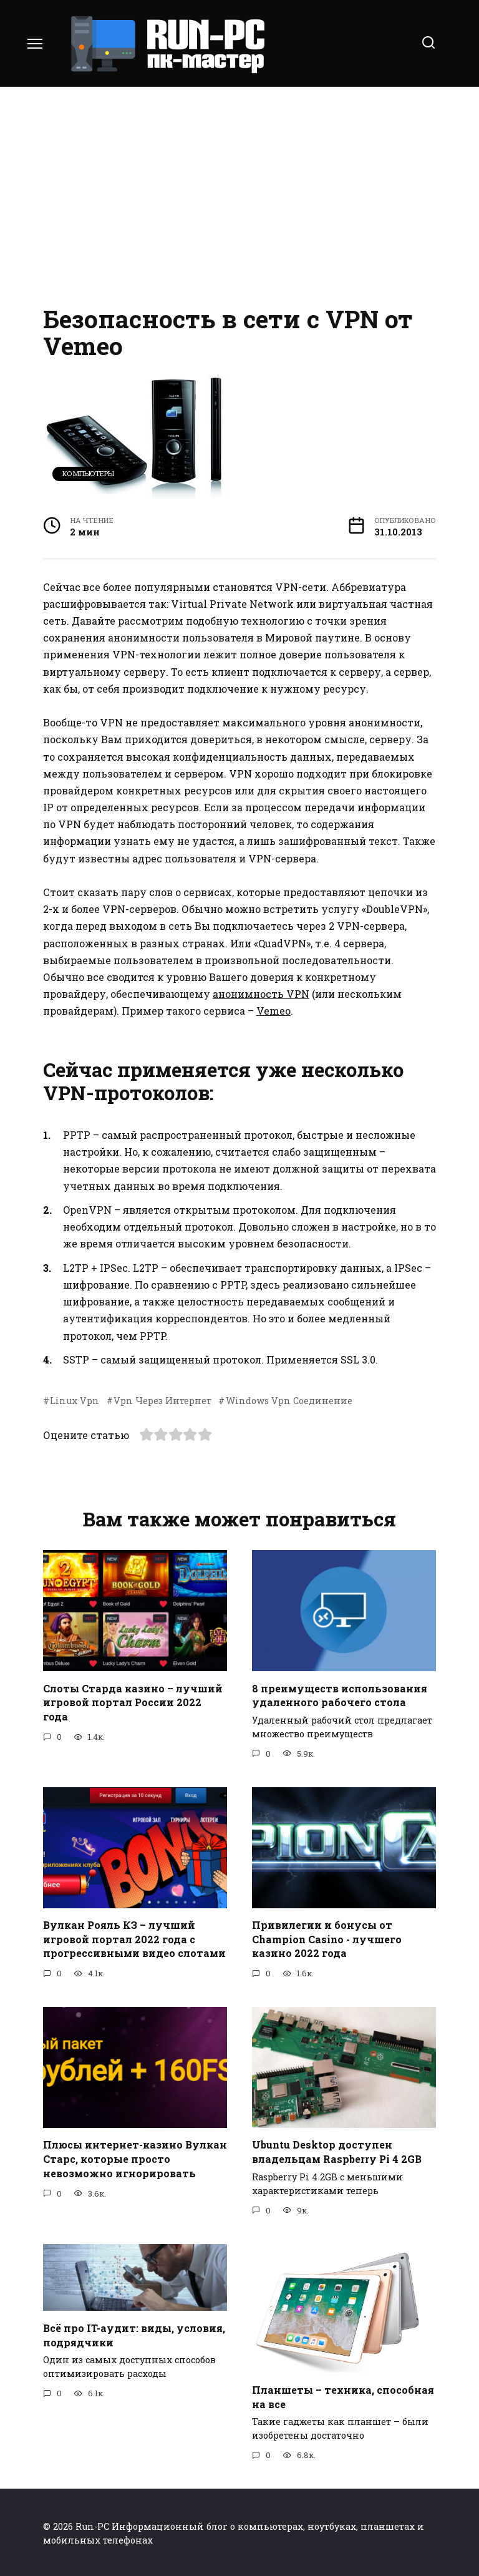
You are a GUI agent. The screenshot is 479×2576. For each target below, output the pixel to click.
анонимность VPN (261, 993)
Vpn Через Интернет (162, 1401)
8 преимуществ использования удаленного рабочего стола (339, 1694)
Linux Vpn (74, 1401)
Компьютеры (88, 473)
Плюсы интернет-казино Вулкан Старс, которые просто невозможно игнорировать (135, 2157)
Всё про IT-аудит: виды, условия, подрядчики (134, 2333)
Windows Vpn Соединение (289, 1401)
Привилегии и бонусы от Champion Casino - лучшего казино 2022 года (327, 1938)
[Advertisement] (239, 193)
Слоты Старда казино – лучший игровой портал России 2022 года (133, 1701)
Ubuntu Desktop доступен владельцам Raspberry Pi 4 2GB (337, 2150)
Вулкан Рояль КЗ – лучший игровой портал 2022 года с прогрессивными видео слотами (134, 1938)
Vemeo (273, 1010)
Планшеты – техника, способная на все (343, 2394)
